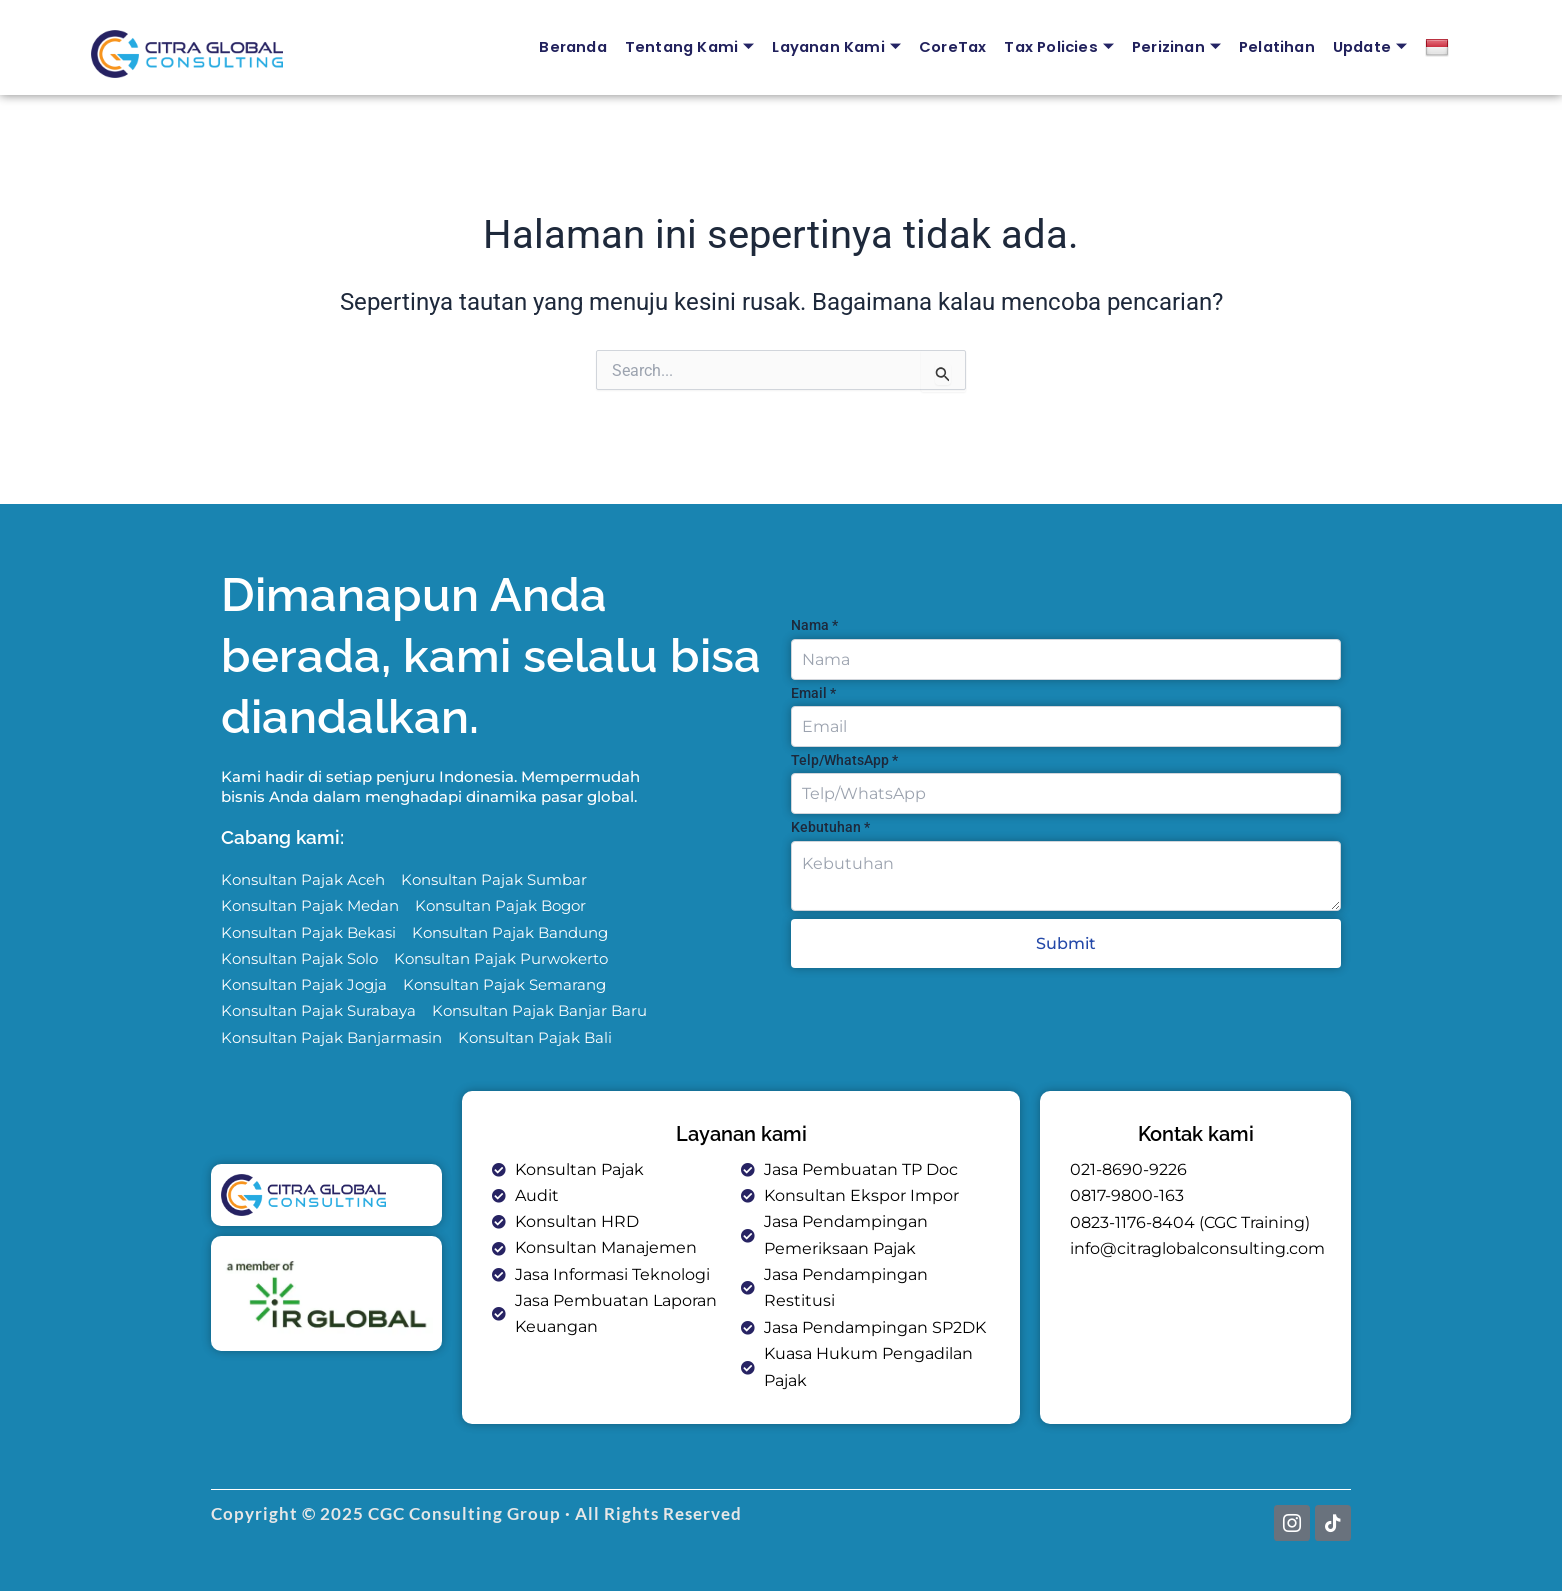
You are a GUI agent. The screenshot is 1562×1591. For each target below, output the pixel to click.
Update (1369, 47)
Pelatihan (1274, 46)
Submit (1066, 942)
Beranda (560, 46)
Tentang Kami (679, 47)
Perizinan (1172, 47)
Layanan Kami (828, 47)
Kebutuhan (830, 826)
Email (813, 691)
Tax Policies (1053, 47)
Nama (814, 624)
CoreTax (946, 46)
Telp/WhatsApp (844, 759)
